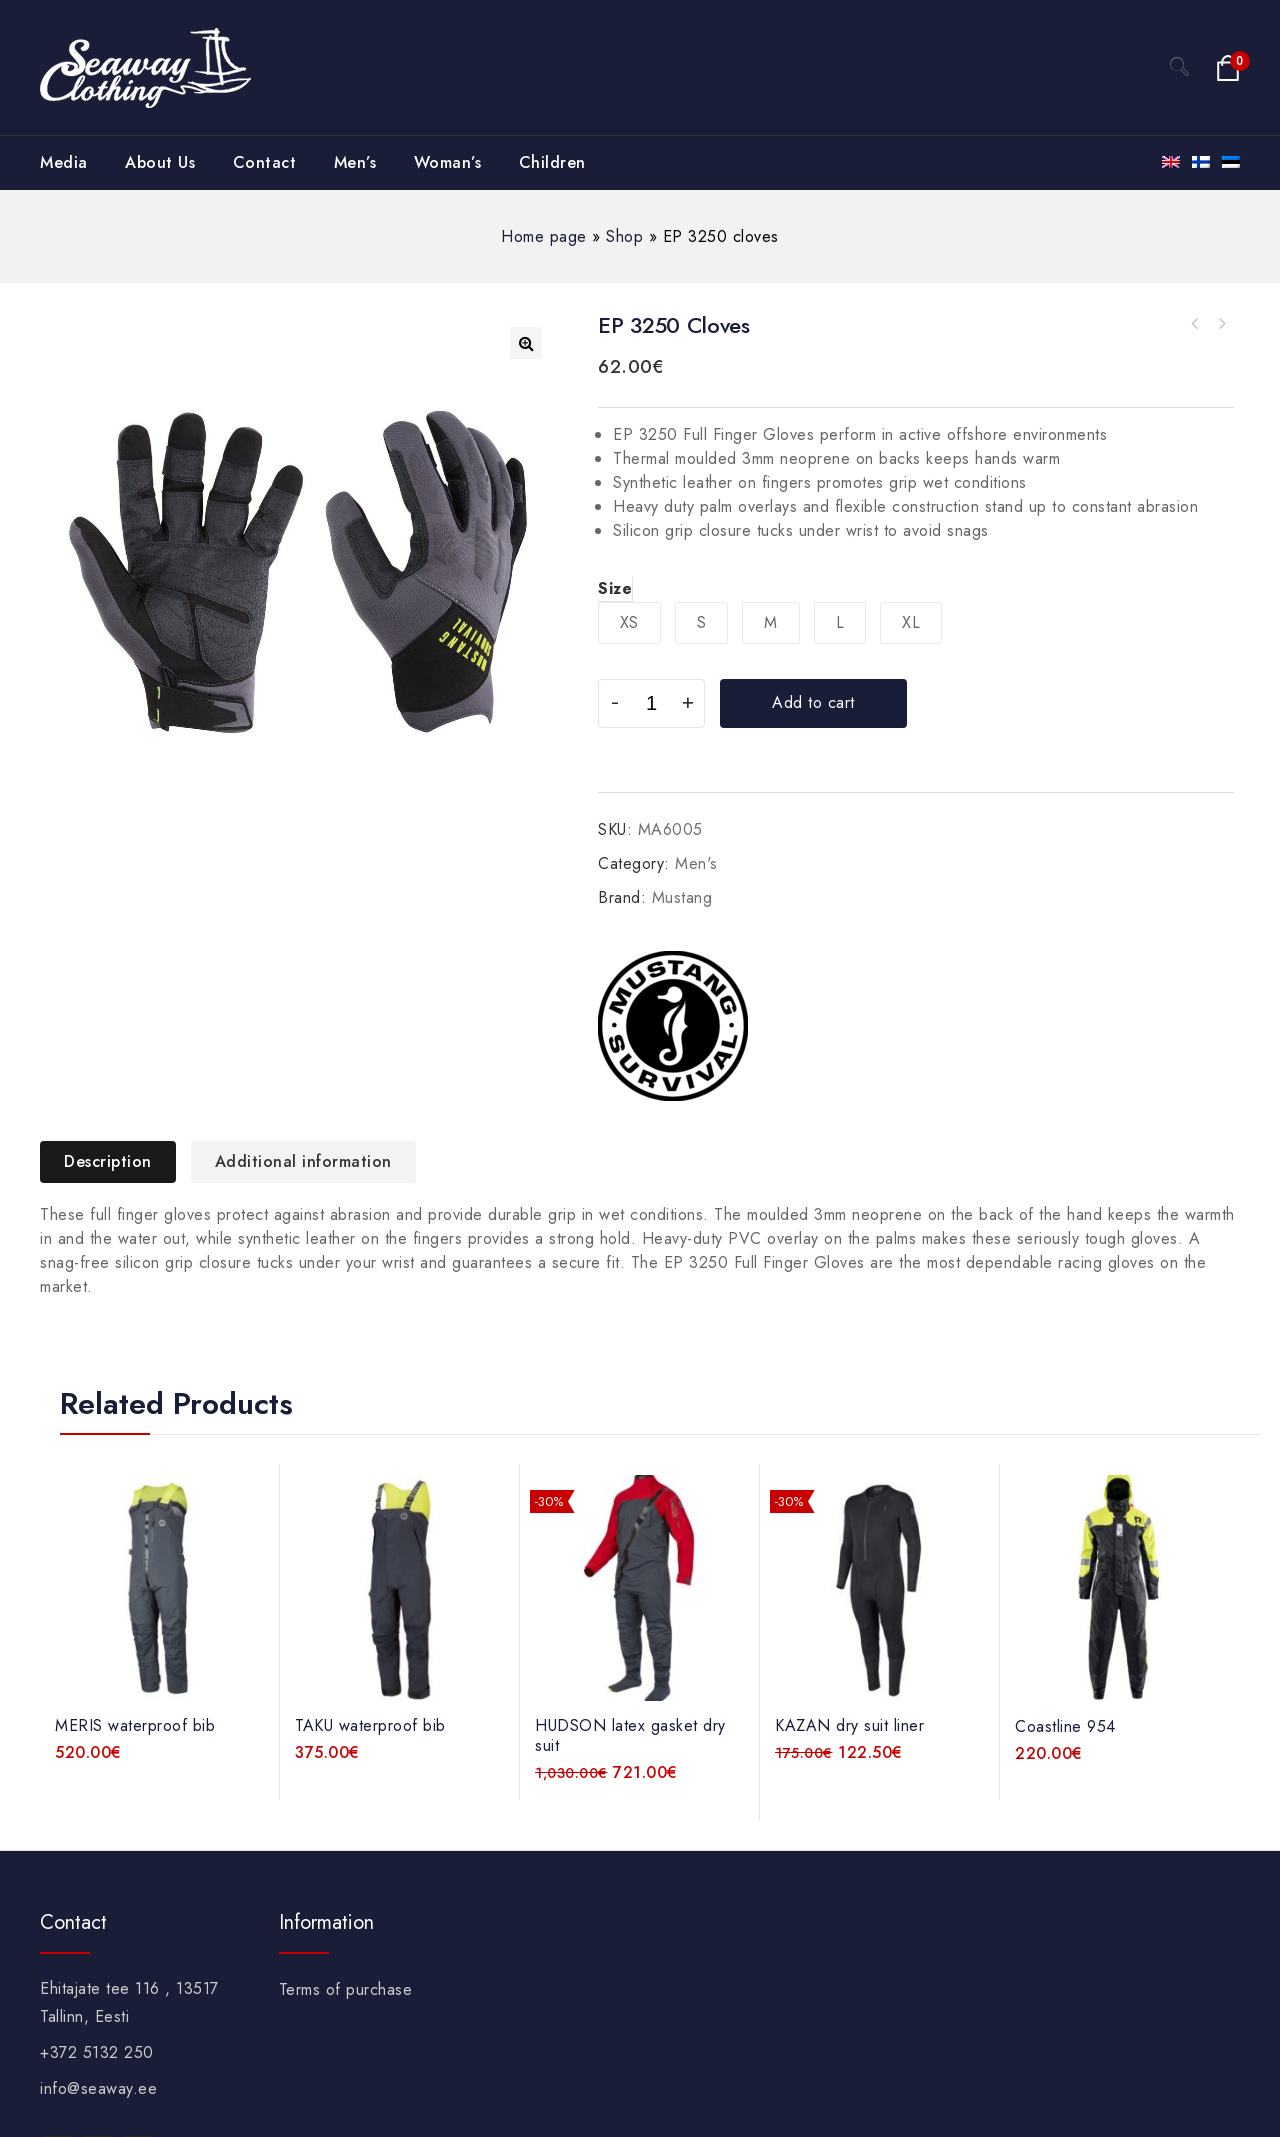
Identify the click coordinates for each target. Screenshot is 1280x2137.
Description (108, 1161)
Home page (544, 236)
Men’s (355, 162)
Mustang (682, 897)
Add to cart (813, 702)
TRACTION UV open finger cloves (1195, 324)
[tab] (115, 1162)
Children (552, 162)
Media (64, 162)
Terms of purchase (346, 1989)
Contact (265, 162)
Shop (624, 236)
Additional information (303, 1161)
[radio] (629, 623)
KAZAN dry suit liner (1221, 324)
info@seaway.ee (98, 2088)
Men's (696, 863)
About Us (160, 162)
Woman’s (448, 162)
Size (615, 588)
